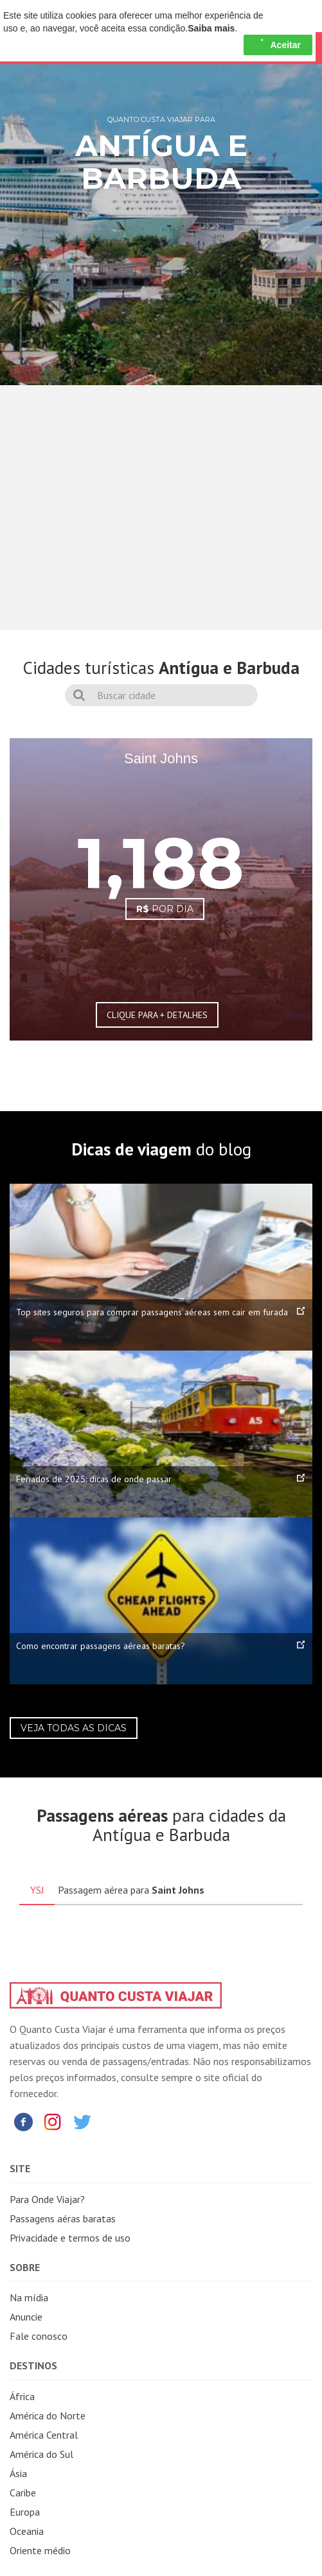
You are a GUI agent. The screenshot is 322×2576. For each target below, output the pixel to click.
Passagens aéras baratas (63, 2218)
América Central (44, 2434)
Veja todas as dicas (74, 1728)
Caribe (23, 2492)
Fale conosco (38, 2336)
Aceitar (278, 45)
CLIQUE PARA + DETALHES (157, 1015)
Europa (25, 2511)
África (22, 2396)
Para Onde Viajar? (47, 2199)
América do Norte (47, 2415)
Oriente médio (40, 2550)
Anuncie (26, 2316)
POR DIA (164, 909)
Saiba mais (211, 28)
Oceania (27, 2531)
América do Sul (41, 2454)
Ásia (18, 2473)
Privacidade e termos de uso (70, 2237)
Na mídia (29, 2297)
